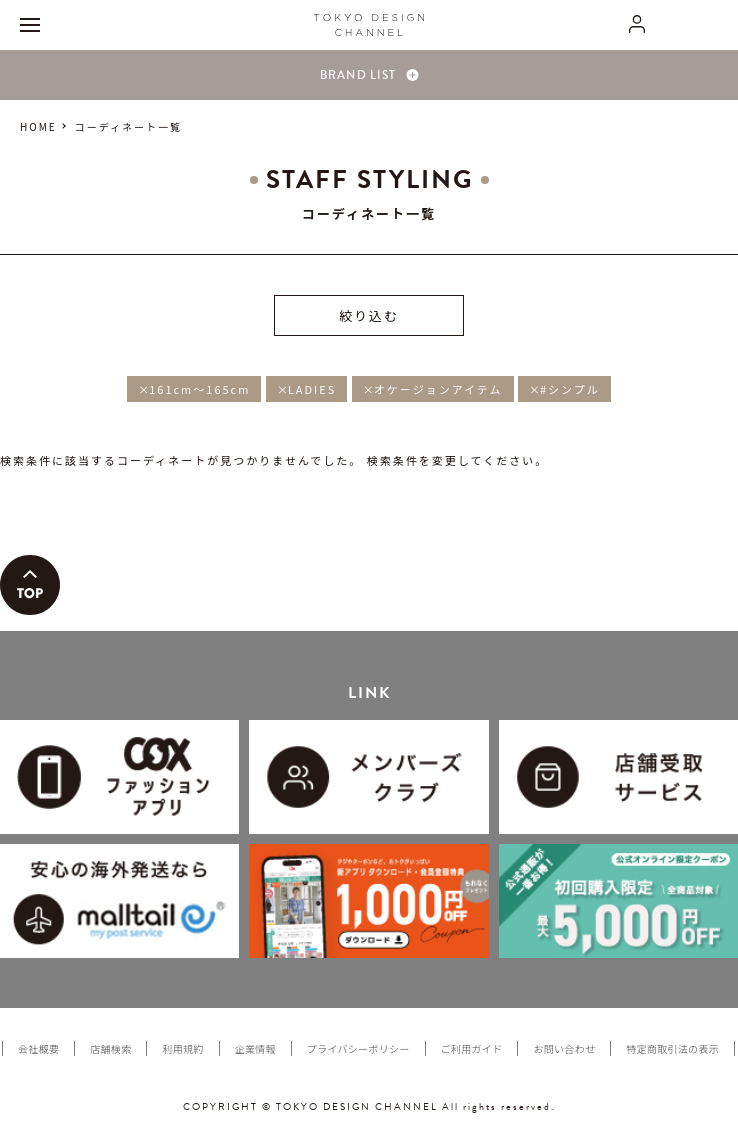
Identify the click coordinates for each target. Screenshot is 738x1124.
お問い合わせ (564, 1048)
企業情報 (255, 1048)
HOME (38, 126)
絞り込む (369, 315)
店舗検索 (110, 1048)
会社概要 (38, 1048)
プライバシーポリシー (358, 1048)
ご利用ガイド (472, 1048)
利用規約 (182, 1048)
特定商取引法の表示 (672, 1048)
